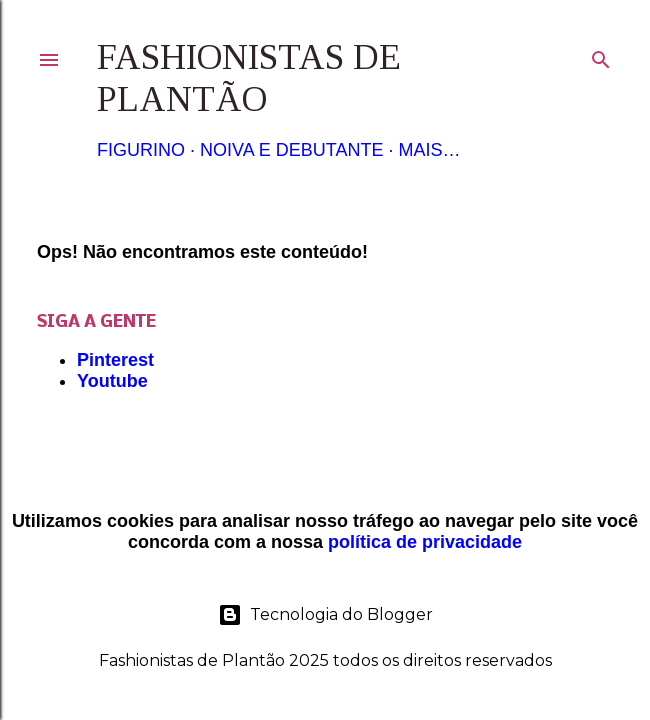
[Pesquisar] (601, 55)
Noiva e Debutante (291, 150)
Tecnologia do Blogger (325, 615)
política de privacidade (425, 542)
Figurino (141, 150)
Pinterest (115, 360)
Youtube (112, 381)
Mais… (429, 150)
